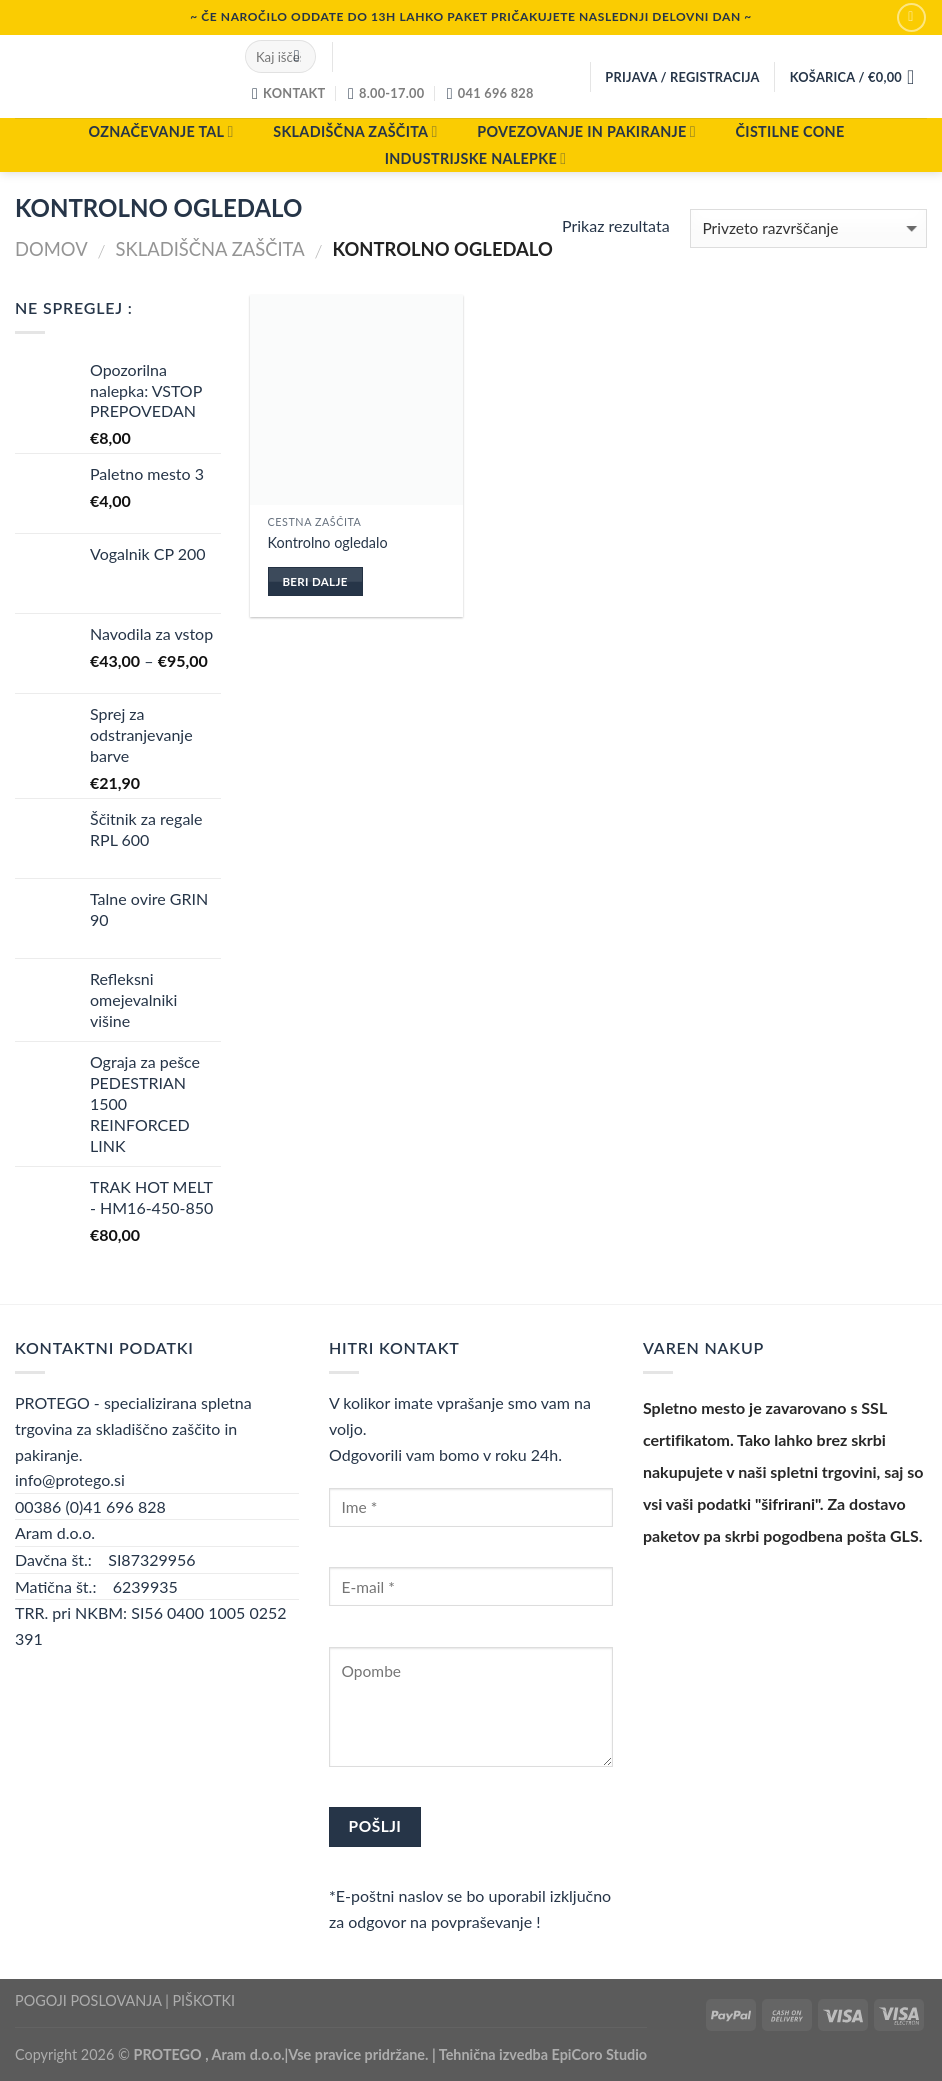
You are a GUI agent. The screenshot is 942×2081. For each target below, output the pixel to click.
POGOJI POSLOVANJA (88, 2000)
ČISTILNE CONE (790, 131)
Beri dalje (314, 581)
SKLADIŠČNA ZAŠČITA (355, 131)
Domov (51, 249)
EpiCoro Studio (600, 2054)
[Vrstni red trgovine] (808, 228)
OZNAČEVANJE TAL (160, 131)
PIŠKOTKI (203, 2000)
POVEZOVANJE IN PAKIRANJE (586, 131)
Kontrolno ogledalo (328, 542)
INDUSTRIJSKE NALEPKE (476, 158)
